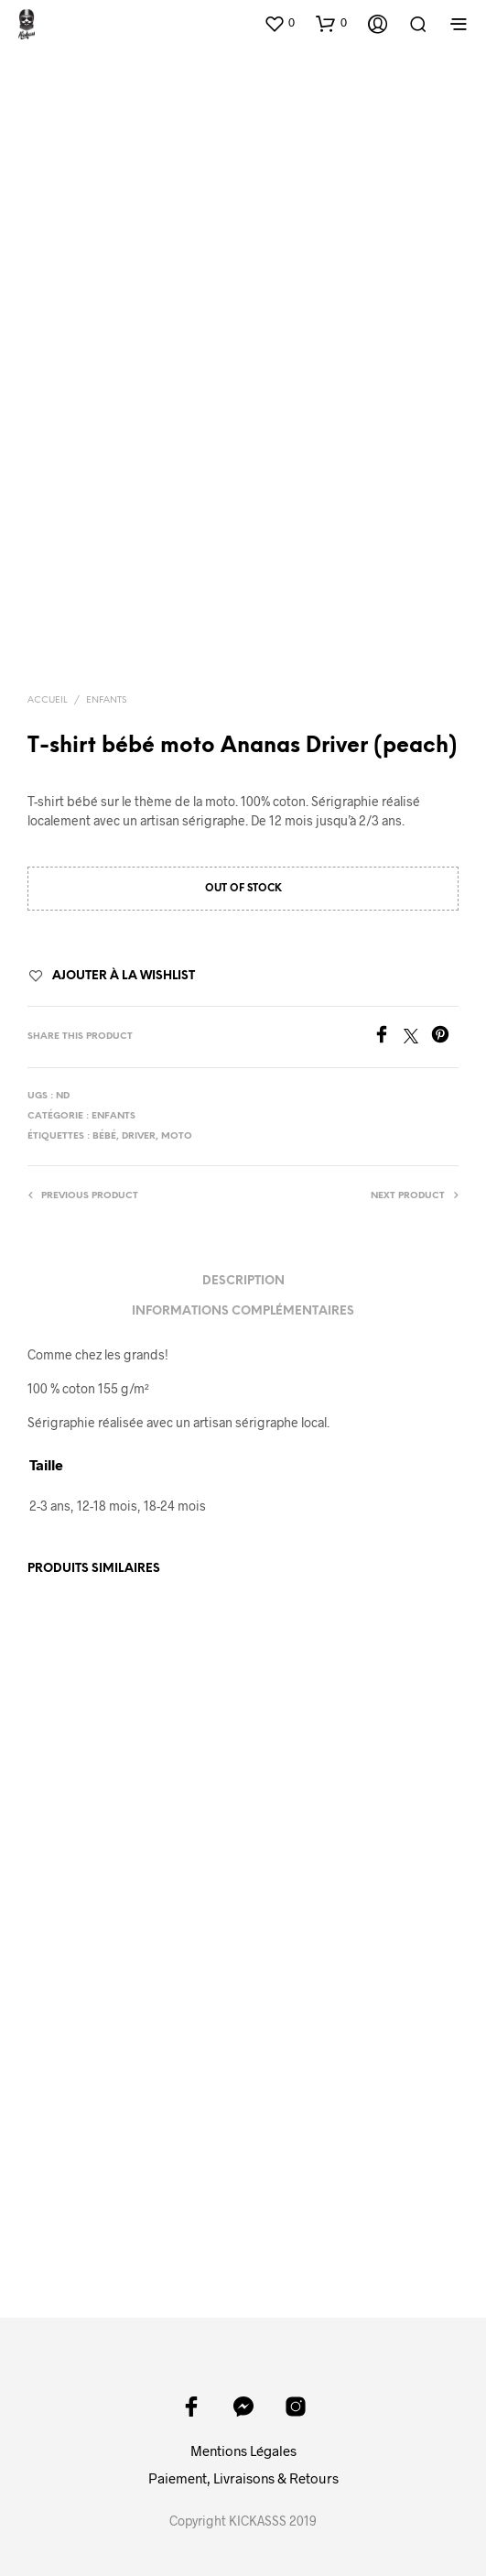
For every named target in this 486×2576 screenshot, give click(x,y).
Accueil (47, 700)
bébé (104, 1136)
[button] (279, 23)
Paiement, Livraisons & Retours (243, 2478)
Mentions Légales (243, 2450)
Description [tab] (243, 1281)
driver (139, 1136)
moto (176, 1136)
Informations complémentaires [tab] (243, 1311)
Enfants (106, 700)
